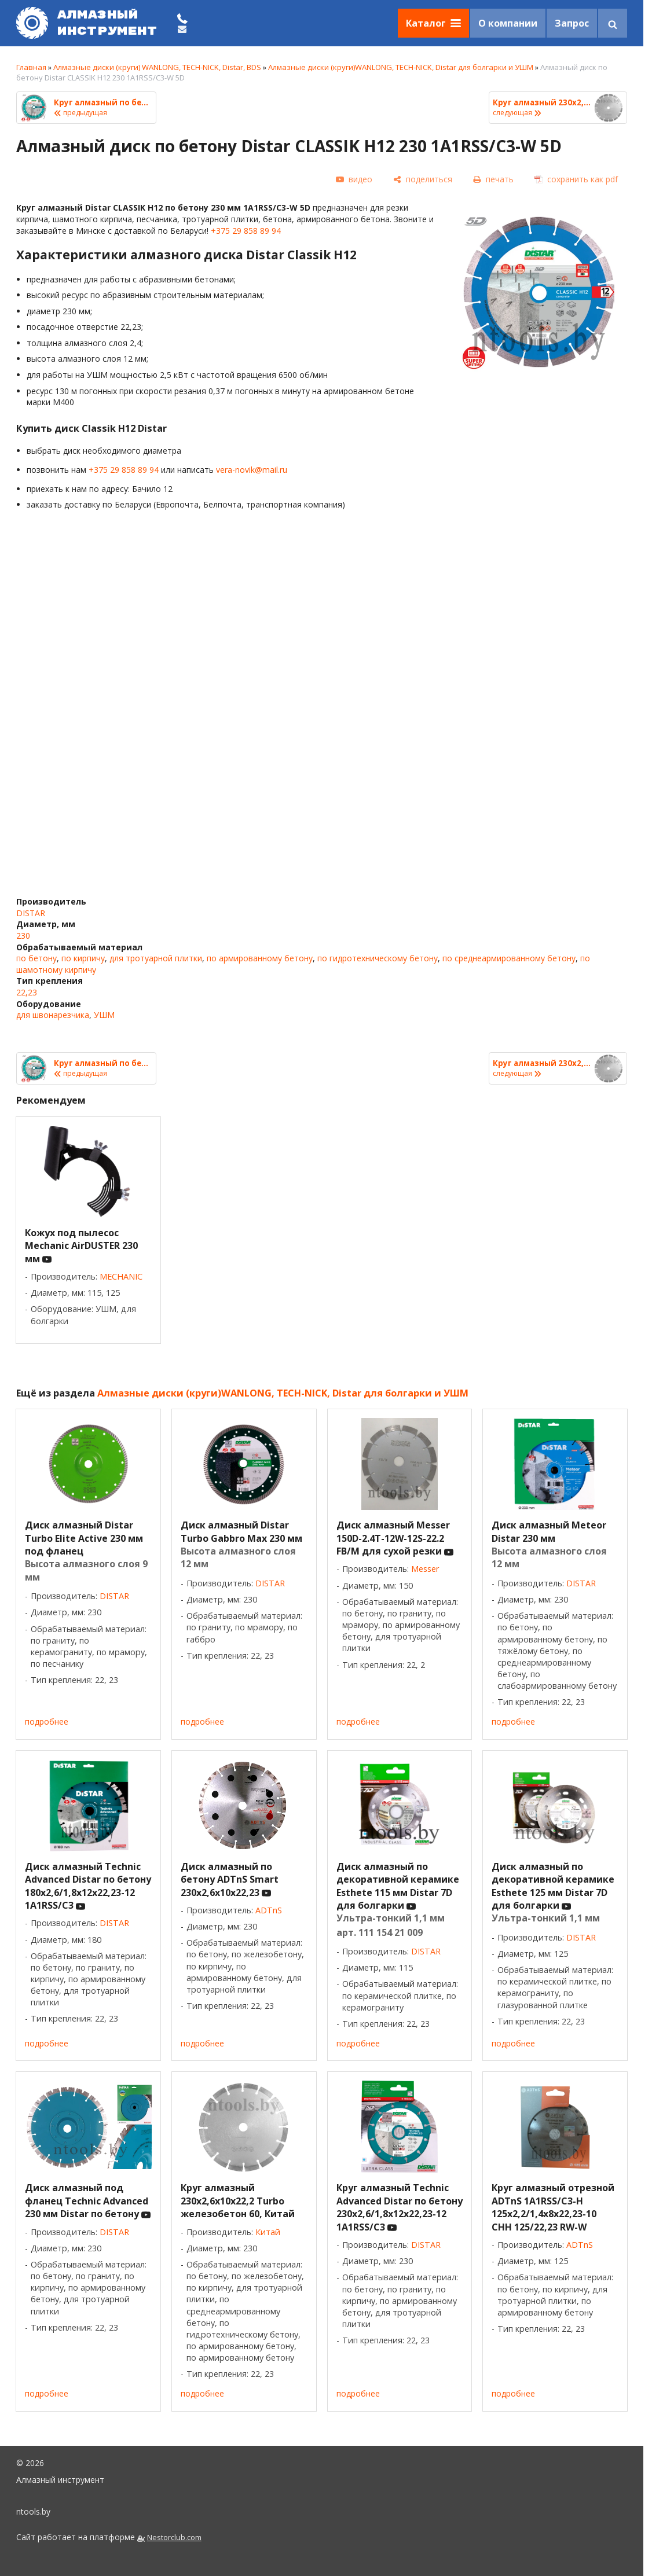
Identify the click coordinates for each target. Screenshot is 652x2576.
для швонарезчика (52, 1014)
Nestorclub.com (174, 2537)
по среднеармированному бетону (509, 958)
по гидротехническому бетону (377, 958)
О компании (507, 23)
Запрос (572, 23)
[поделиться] (422, 179)
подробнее (46, 1721)
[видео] (354, 179)
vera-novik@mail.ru (251, 469)
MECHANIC (121, 1276)
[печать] (493, 179)
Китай (267, 2231)
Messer (425, 1568)
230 (23, 935)
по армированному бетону (260, 958)
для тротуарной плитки (155, 958)
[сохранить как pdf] (576, 179)
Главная (31, 67)
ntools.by (33, 2511)
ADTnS (268, 1910)
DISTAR (30, 912)
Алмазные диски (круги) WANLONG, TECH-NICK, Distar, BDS (157, 67)
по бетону (36, 958)
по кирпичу (83, 958)
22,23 (26, 992)
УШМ (104, 1014)
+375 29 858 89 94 (246, 230)
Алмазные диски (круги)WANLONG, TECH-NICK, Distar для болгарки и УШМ (400, 67)
